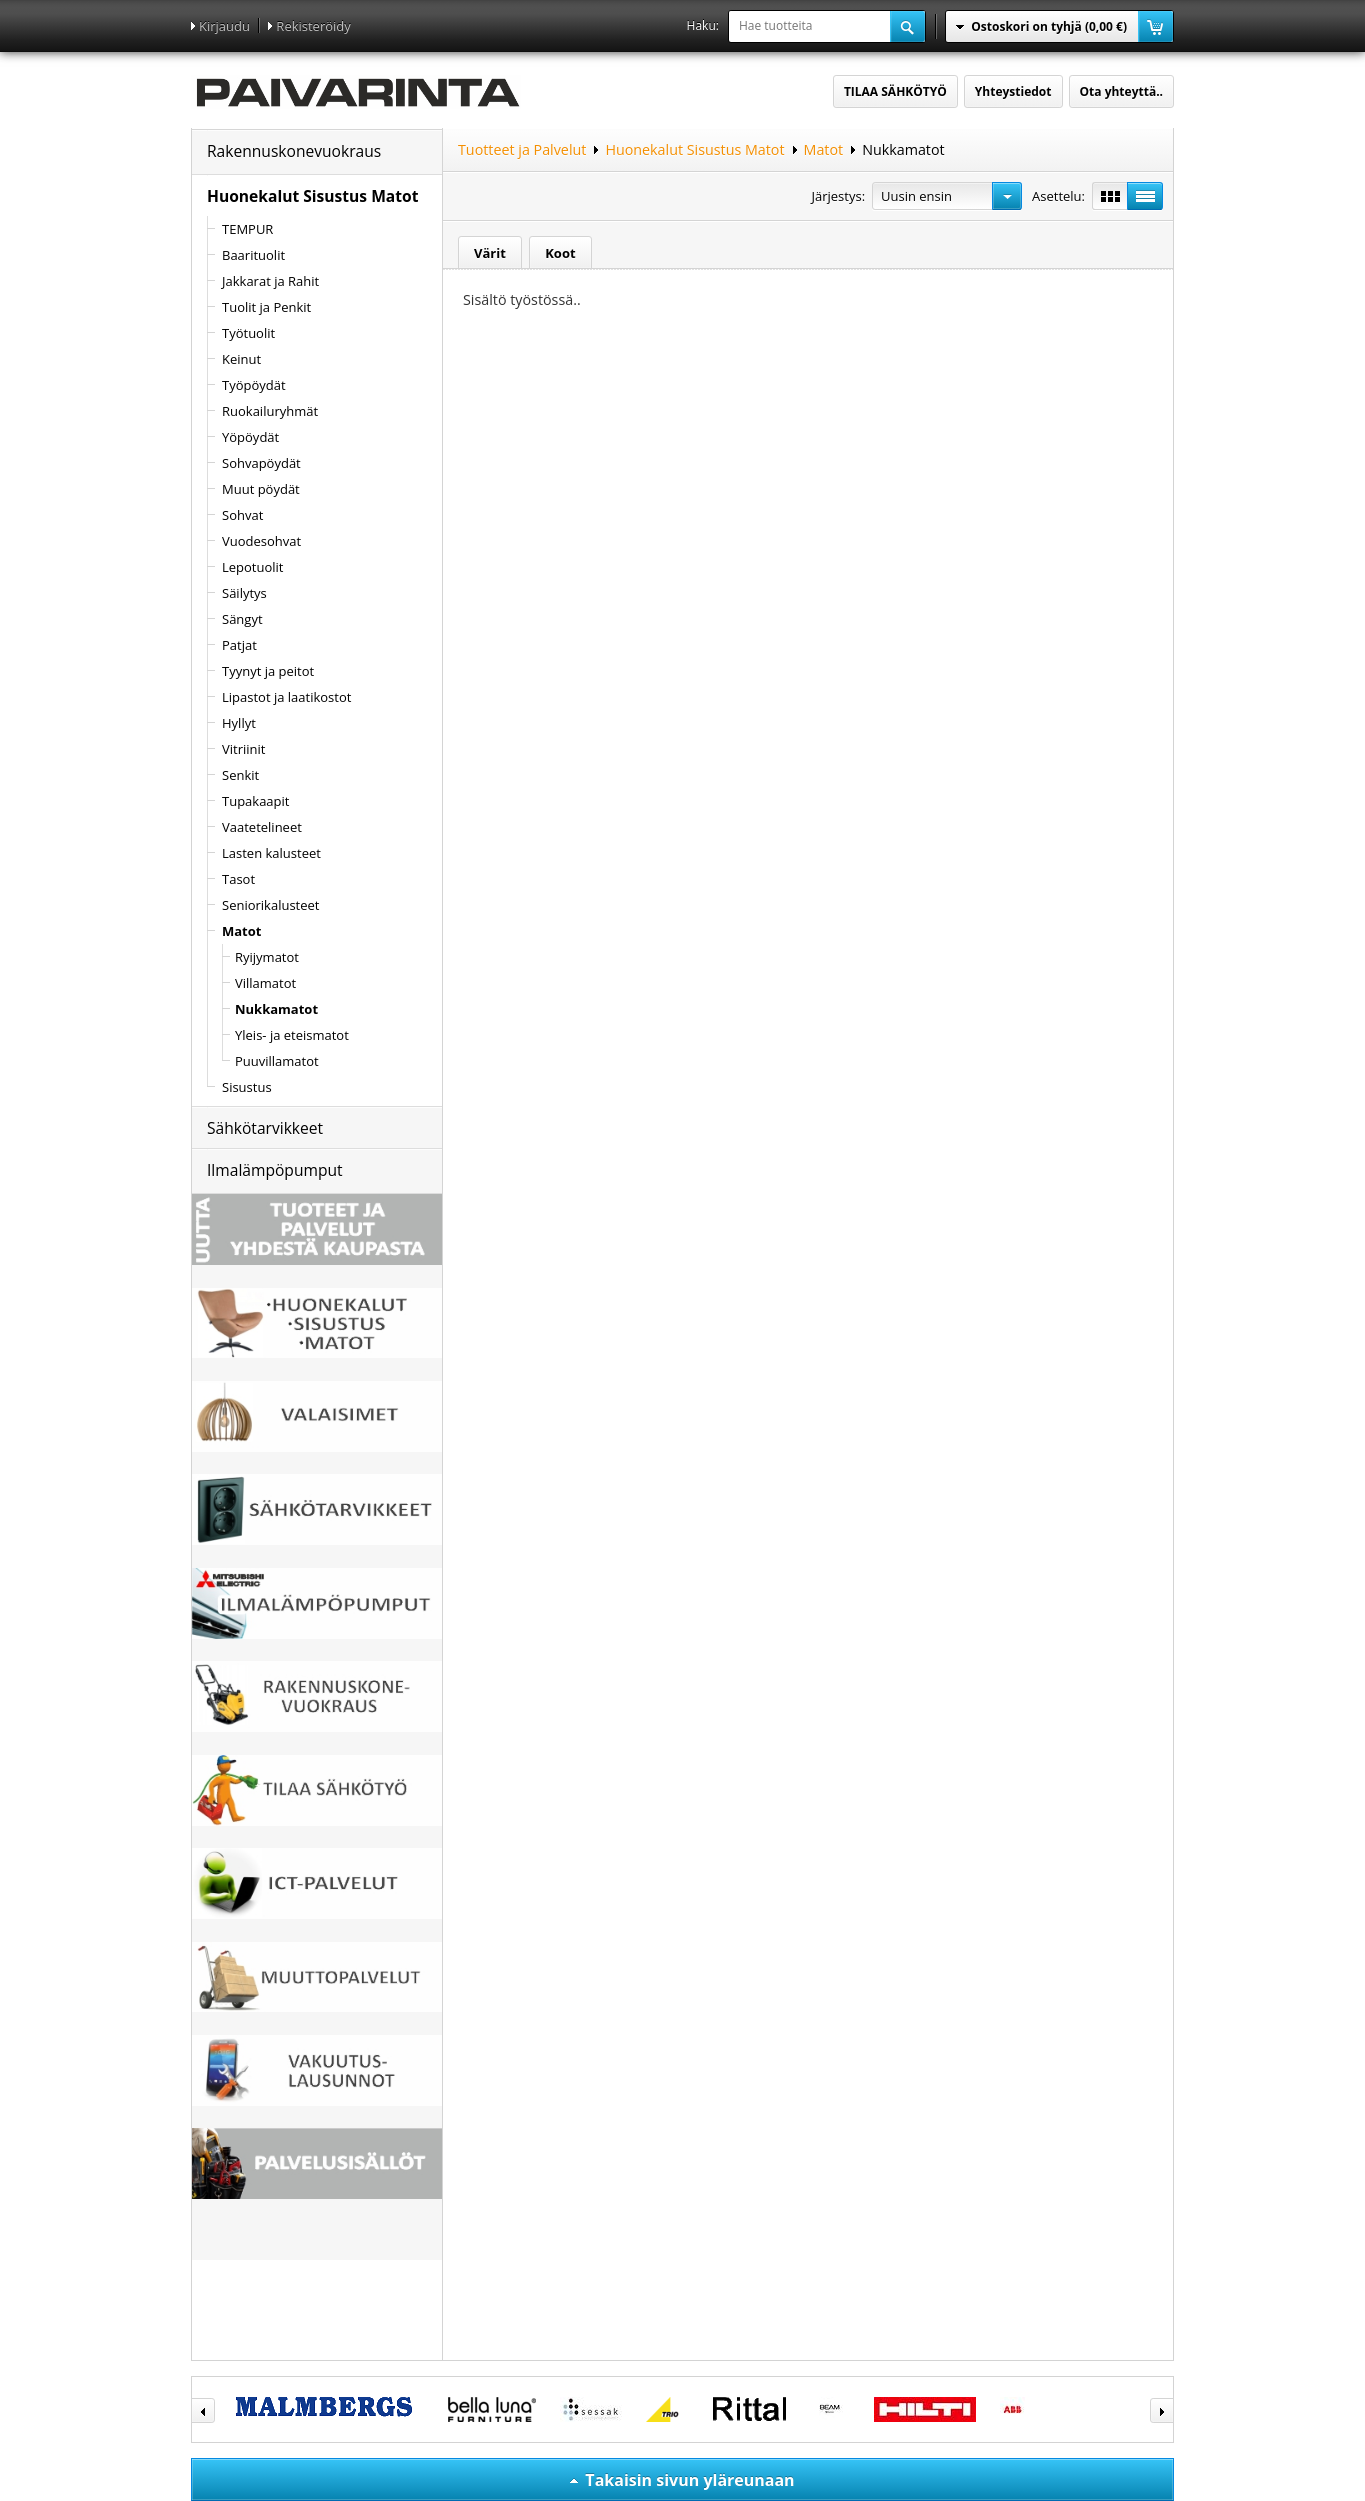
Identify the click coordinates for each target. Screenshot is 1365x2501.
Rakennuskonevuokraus (294, 151)
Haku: (703, 25)
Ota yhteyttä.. (1121, 91)
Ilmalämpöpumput (275, 1170)
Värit (490, 253)
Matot (824, 149)
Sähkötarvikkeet (265, 1128)
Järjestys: (838, 196)
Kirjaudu (224, 26)
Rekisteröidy (313, 26)
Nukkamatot (903, 149)
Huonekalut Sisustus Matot (312, 196)
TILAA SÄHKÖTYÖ (895, 91)
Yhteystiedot (1013, 91)
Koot (560, 253)
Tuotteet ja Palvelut (522, 149)
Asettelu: (1058, 196)
